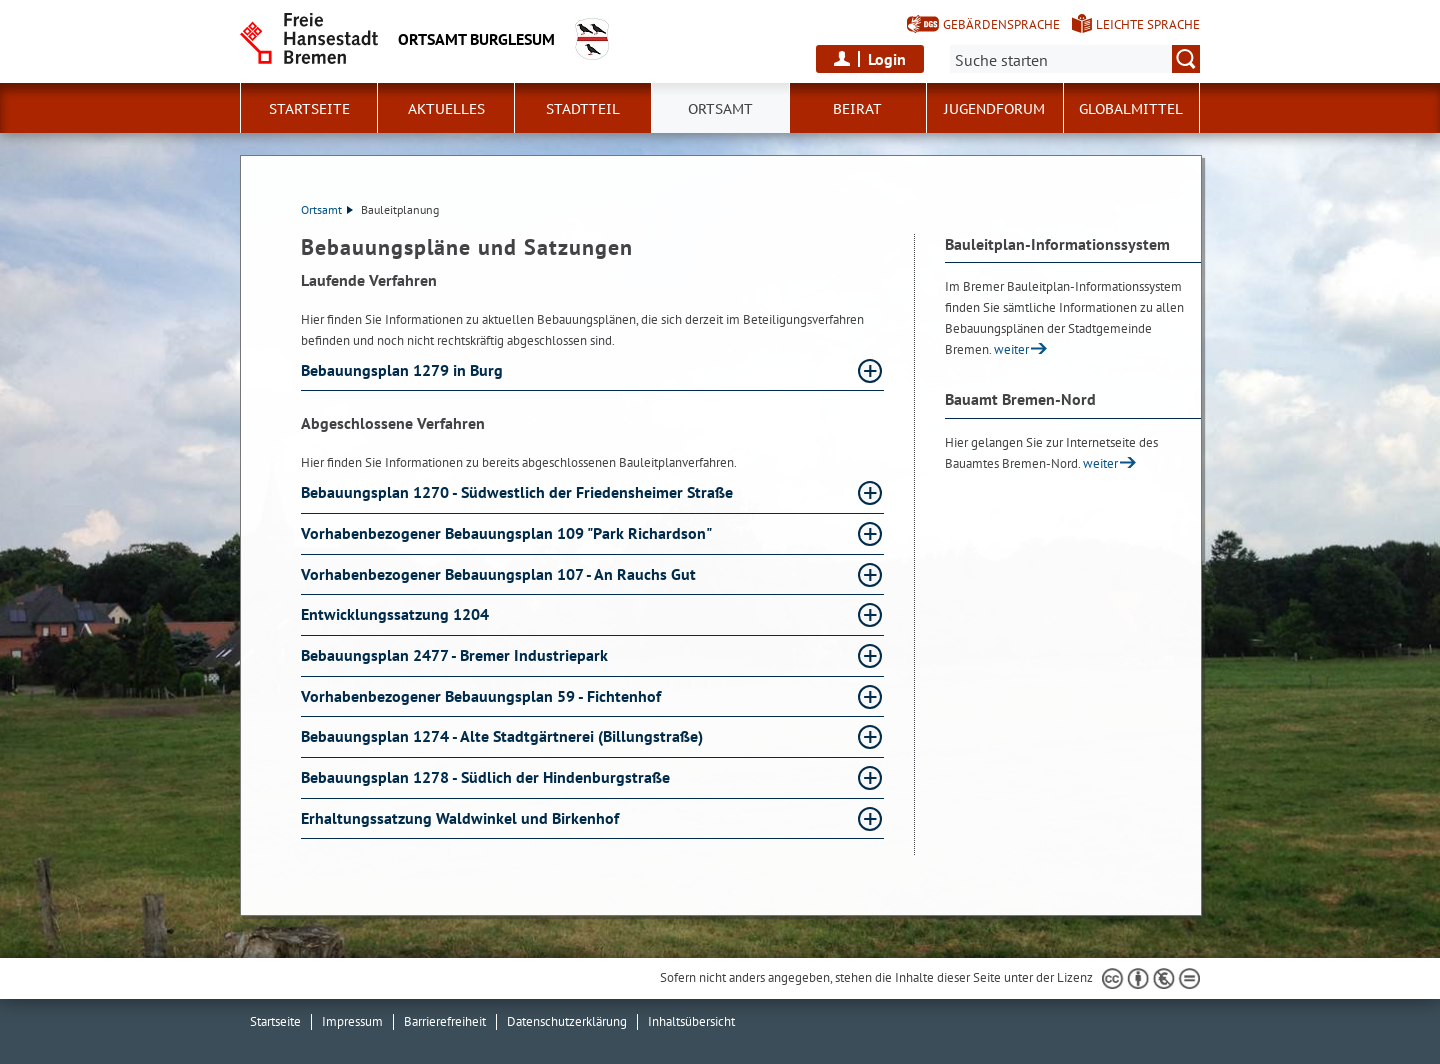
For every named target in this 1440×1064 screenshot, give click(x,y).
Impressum (352, 1021)
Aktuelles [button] (446, 109)
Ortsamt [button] (720, 109)
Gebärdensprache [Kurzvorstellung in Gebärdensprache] (1001, 24)
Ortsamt (327, 209)
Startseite (309, 109)
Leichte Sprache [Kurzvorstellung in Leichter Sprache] (1148, 24)
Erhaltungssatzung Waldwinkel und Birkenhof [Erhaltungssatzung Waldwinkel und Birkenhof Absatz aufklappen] (462, 818)
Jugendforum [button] (994, 109)
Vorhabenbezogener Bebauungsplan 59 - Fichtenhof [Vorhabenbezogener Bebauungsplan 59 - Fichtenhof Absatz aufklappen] (483, 696)
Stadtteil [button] (583, 109)
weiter (1011, 349)
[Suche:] (1075, 59)
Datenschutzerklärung (567, 1021)
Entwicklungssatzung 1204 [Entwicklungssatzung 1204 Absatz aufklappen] (397, 614)
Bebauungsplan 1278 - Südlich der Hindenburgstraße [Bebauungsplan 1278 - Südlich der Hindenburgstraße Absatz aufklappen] (487, 777)
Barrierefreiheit (445, 1021)
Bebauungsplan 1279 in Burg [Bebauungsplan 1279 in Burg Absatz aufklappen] (404, 370)
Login (887, 59)
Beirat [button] (857, 109)
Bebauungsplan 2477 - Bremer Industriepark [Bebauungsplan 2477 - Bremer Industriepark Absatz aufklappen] (456, 655)
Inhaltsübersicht (691, 1021)
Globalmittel (1131, 109)
